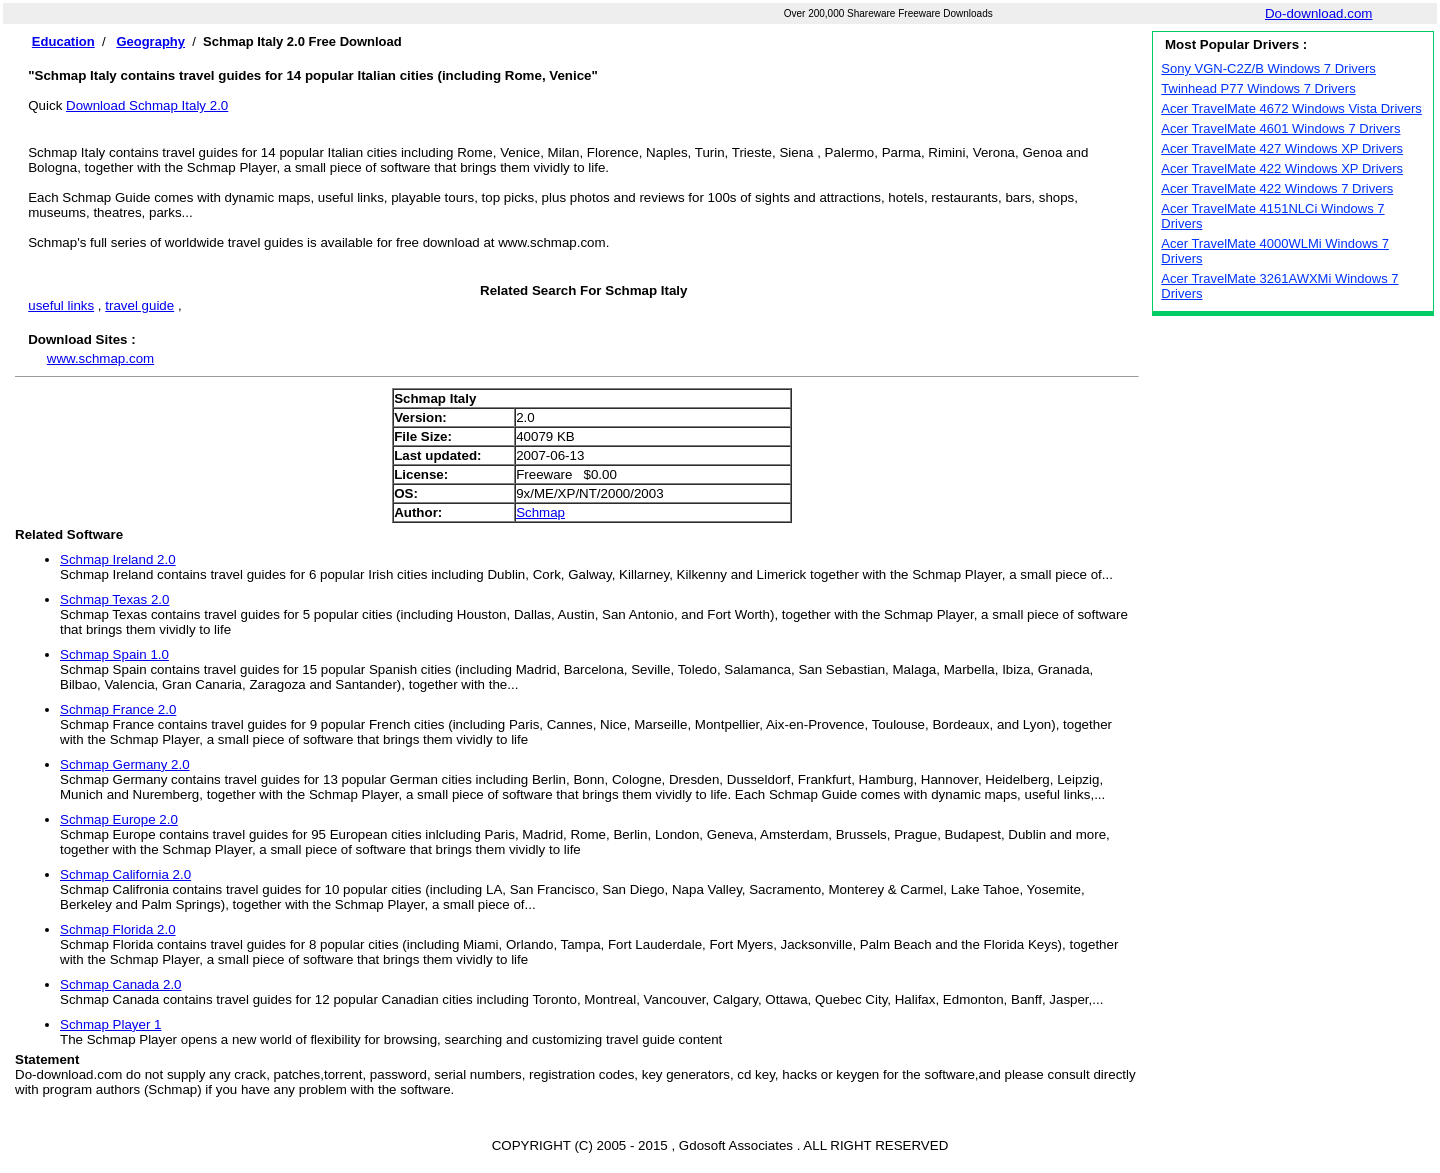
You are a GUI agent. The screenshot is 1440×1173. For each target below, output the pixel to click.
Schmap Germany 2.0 (125, 764)
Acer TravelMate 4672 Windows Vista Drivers (1291, 108)
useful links (61, 305)
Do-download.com (1318, 13)
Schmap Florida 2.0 (118, 929)
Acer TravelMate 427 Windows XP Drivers (1282, 148)
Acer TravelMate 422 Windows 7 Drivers (1277, 188)
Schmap (540, 512)
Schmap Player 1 (111, 1024)
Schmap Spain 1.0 (114, 654)
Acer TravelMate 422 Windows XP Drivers (1282, 168)
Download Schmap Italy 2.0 (147, 105)
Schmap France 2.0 (118, 709)
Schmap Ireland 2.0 (118, 559)
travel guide (139, 305)
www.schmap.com (100, 358)
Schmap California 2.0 (125, 874)
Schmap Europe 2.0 (119, 819)
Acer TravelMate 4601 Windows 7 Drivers (1280, 128)
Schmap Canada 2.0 (121, 984)
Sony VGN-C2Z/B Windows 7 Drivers (1268, 68)
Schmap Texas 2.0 (114, 599)
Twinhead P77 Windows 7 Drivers (1258, 88)
